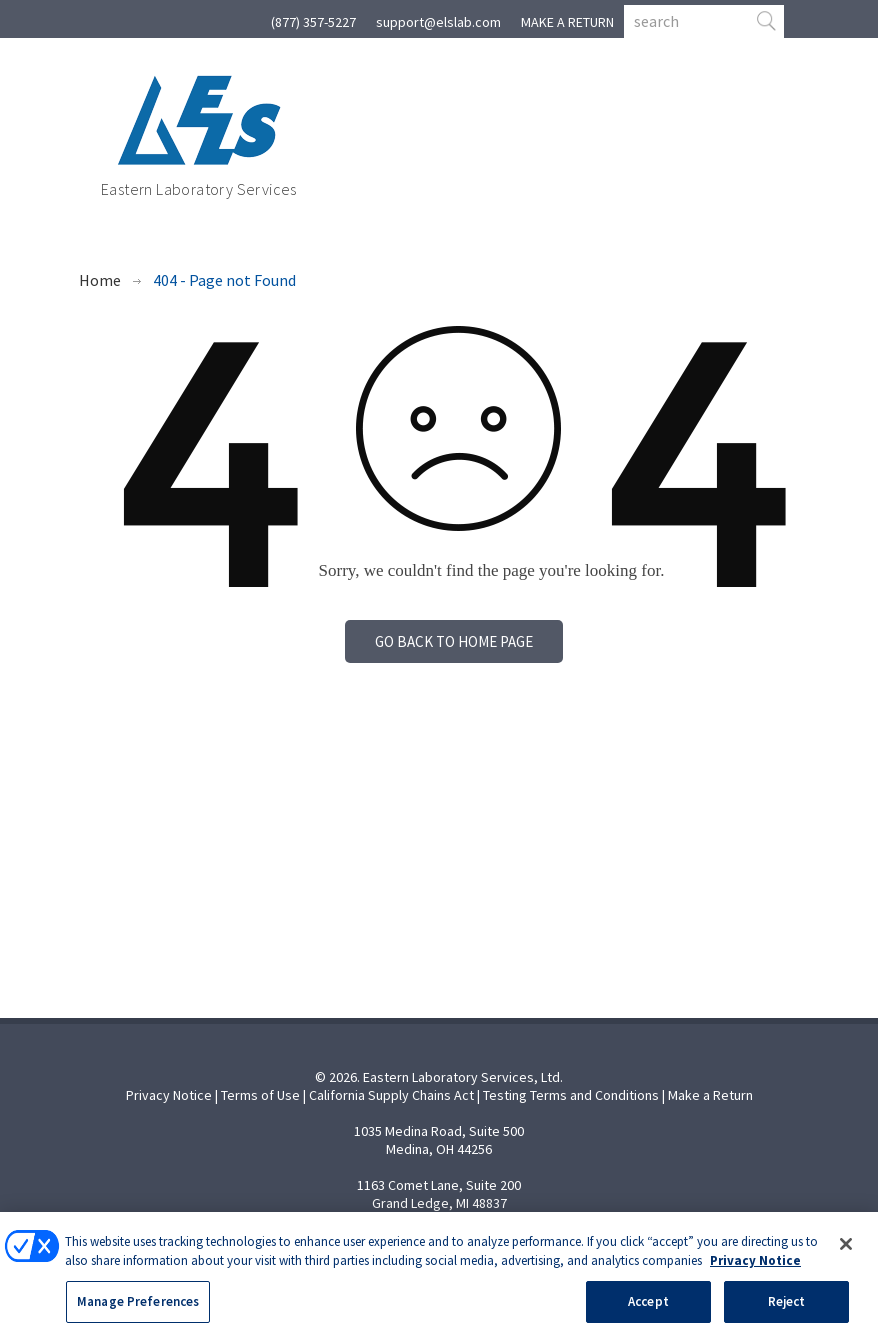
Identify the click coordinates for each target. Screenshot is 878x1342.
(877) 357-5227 (313, 22)
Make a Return (710, 1095)
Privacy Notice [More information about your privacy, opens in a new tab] (755, 1271)
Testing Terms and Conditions (571, 1095)
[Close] (846, 1255)
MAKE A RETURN (567, 22)
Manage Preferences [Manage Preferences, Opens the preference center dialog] (138, 1312)
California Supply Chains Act (391, 1095)
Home (100, 280)
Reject (787, 1312)
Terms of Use (260, 1095)
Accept (648, 1312)
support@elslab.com (438, 22)
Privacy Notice (169, 1095)
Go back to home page (454, 641)
